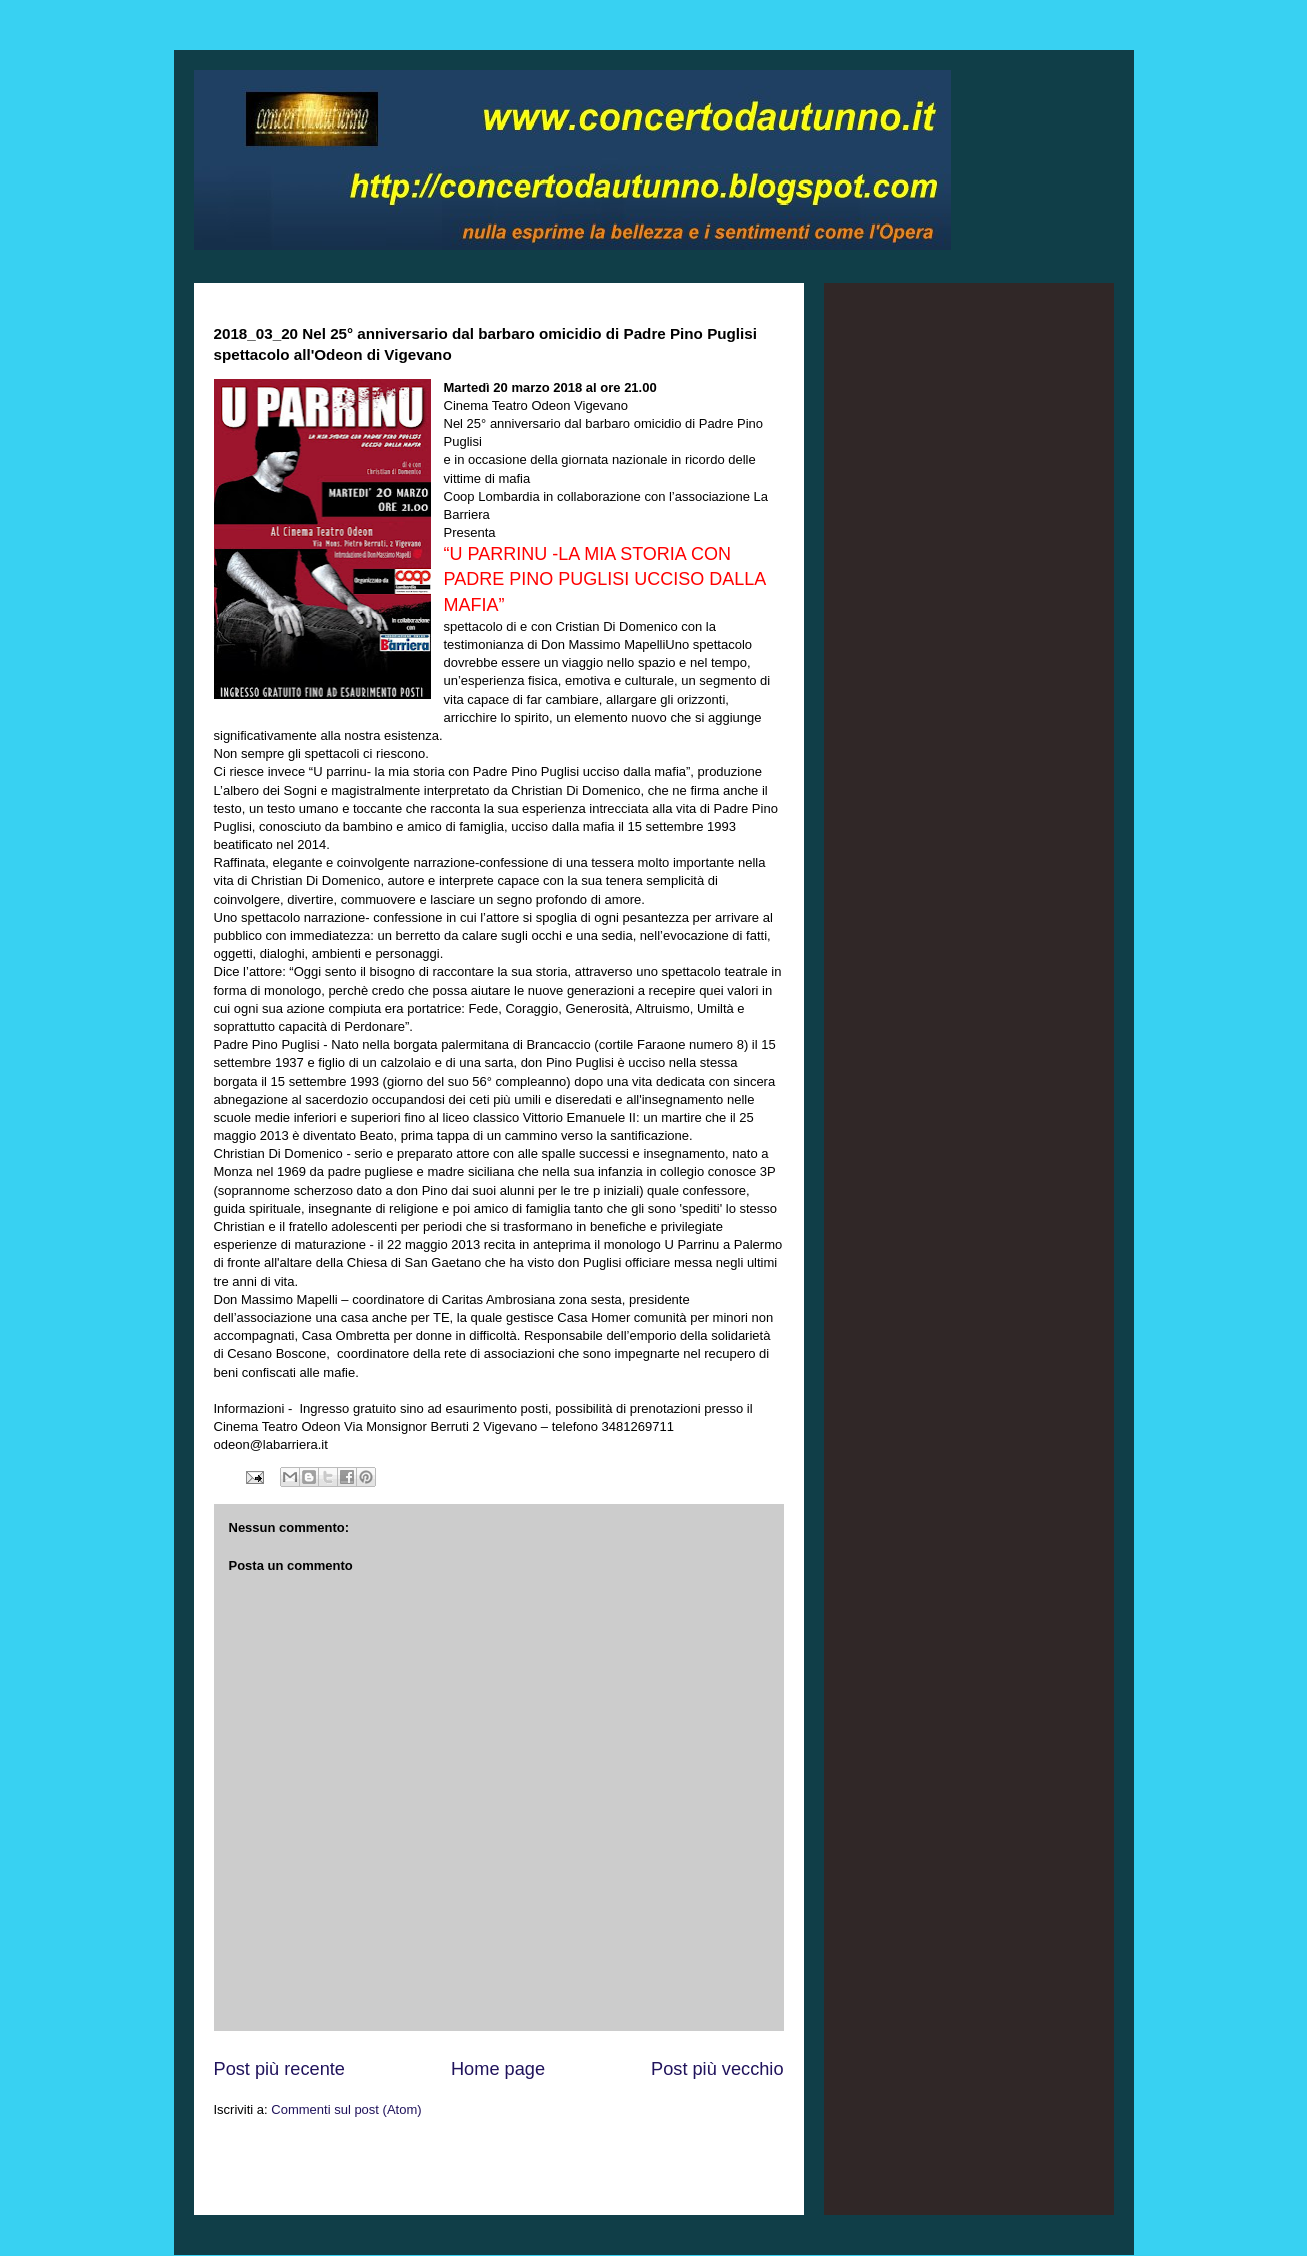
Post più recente (279, 2069)
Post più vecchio (717, 2069)
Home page (498, 2069)
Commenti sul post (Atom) (346, 2109)
